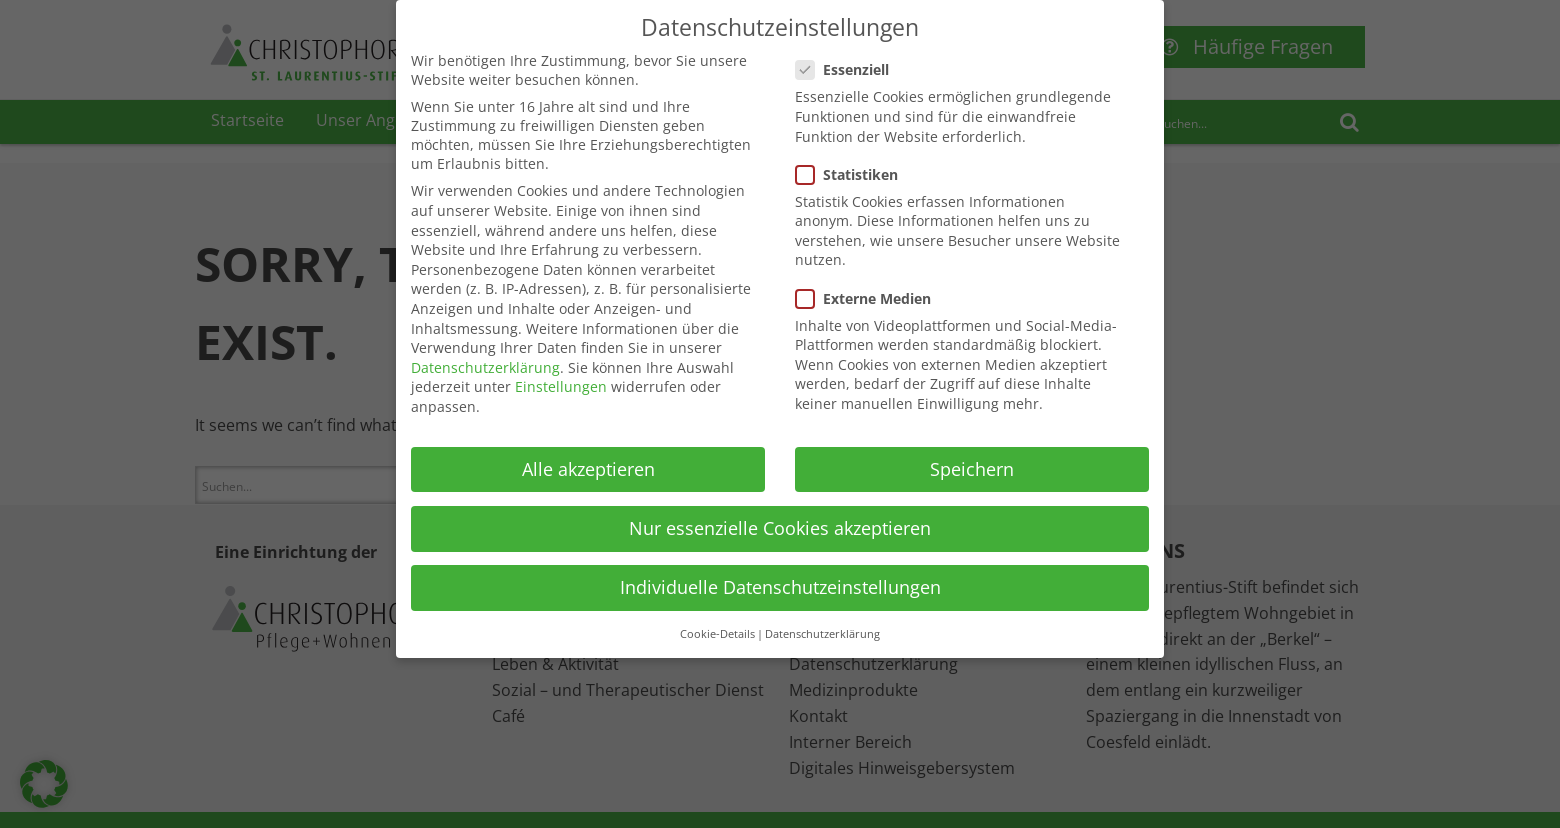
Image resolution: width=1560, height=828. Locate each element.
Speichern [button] (972, 458)
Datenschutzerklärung (485, 356)
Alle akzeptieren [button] (588, 458)
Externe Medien (869, 287)
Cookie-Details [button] (717, 623)
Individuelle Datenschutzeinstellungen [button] (780, 576)
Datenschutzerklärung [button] (822, 623)
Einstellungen (561, 375)
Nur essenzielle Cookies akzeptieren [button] (780, 517)
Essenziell (848, 58)
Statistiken (853, 163)
